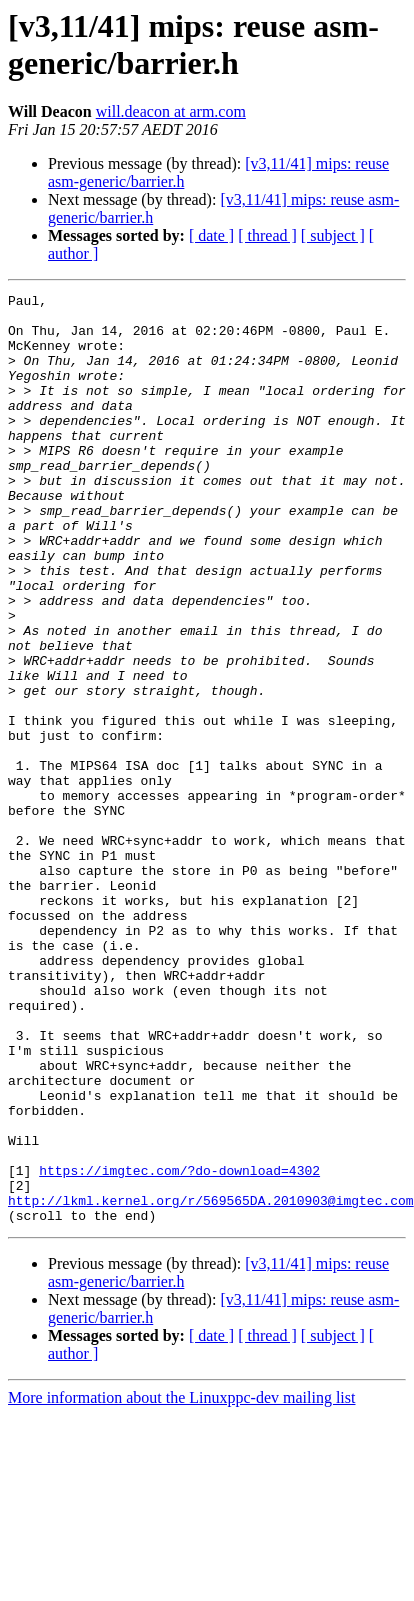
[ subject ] (333, 235)
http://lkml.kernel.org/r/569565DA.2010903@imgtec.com (211, 1383)
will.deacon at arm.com (171, 111)
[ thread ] (267, 235)
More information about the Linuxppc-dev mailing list (181, 1583)
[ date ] (211, 235)
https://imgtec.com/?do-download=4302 (179, 1347)
